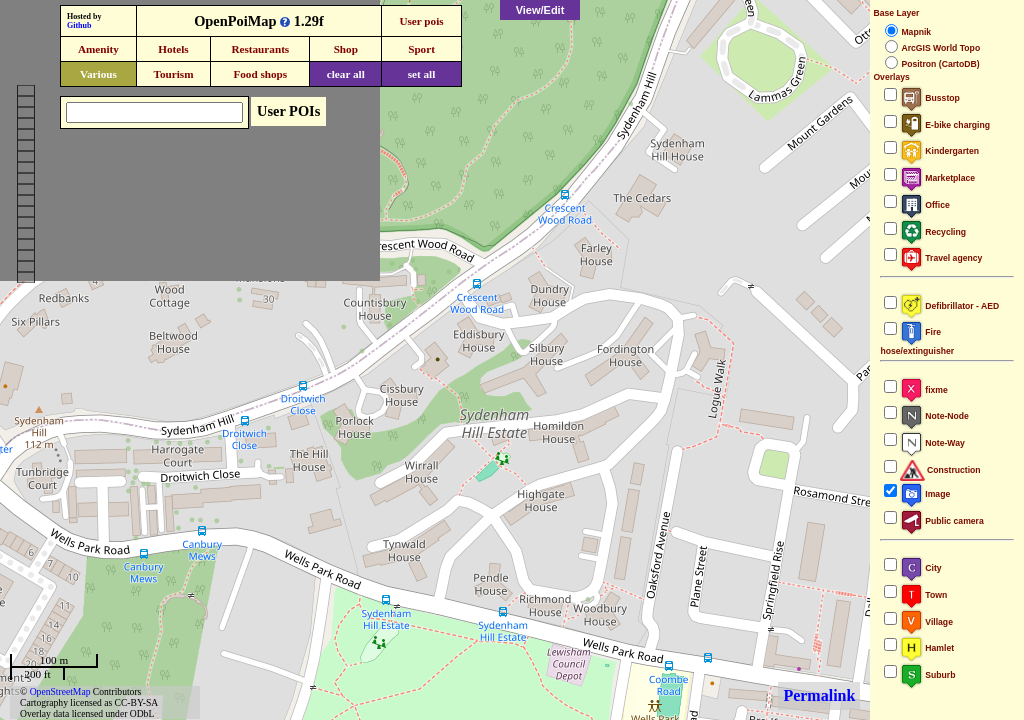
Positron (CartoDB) (940, 64)
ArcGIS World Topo (940, 48)
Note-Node (934, 416)
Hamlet (927, 648)
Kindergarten (939, 151)
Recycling (933, 232)
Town (923, 595)
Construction (940, 470)
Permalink (819, 695)
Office (924, 205)
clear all (346, 74)
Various (98, 74)
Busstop (929, 98)
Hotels (173, 49)
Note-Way (932, 443)
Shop (346, 49)
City (920, 568)
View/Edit (540, 10)
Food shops (260, 74)
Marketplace (937, 178)
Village (926, 622)
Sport (421, 49)
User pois (421, 21)
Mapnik (916, 32)
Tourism (173, 74)
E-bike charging (945, 125)
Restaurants (260, 49)
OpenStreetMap (60, 691)
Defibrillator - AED (949, 306)
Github (79, 25)
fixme (923, 390)
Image (925, 494)
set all (422, 74)
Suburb (927, 675)
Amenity (98, 49)
